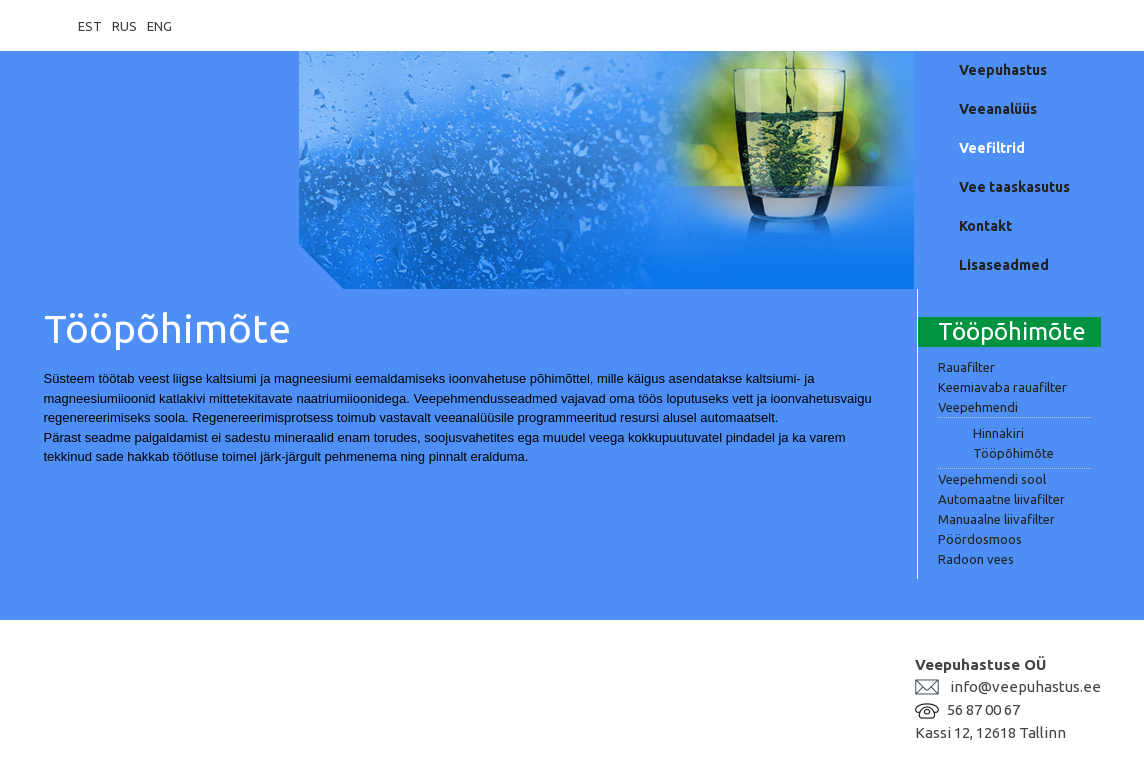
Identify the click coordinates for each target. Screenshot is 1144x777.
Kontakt (985, 226)
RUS (124, 26)
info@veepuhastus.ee (1025, 686)
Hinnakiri (998, 433)
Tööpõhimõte (1013, 453)
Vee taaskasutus (1014, 187)
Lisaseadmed (1004, 265)
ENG (159, 26)
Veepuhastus (1003, 70)
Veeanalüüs (998, 109)
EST (90, 26)
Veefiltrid (992, 148)
